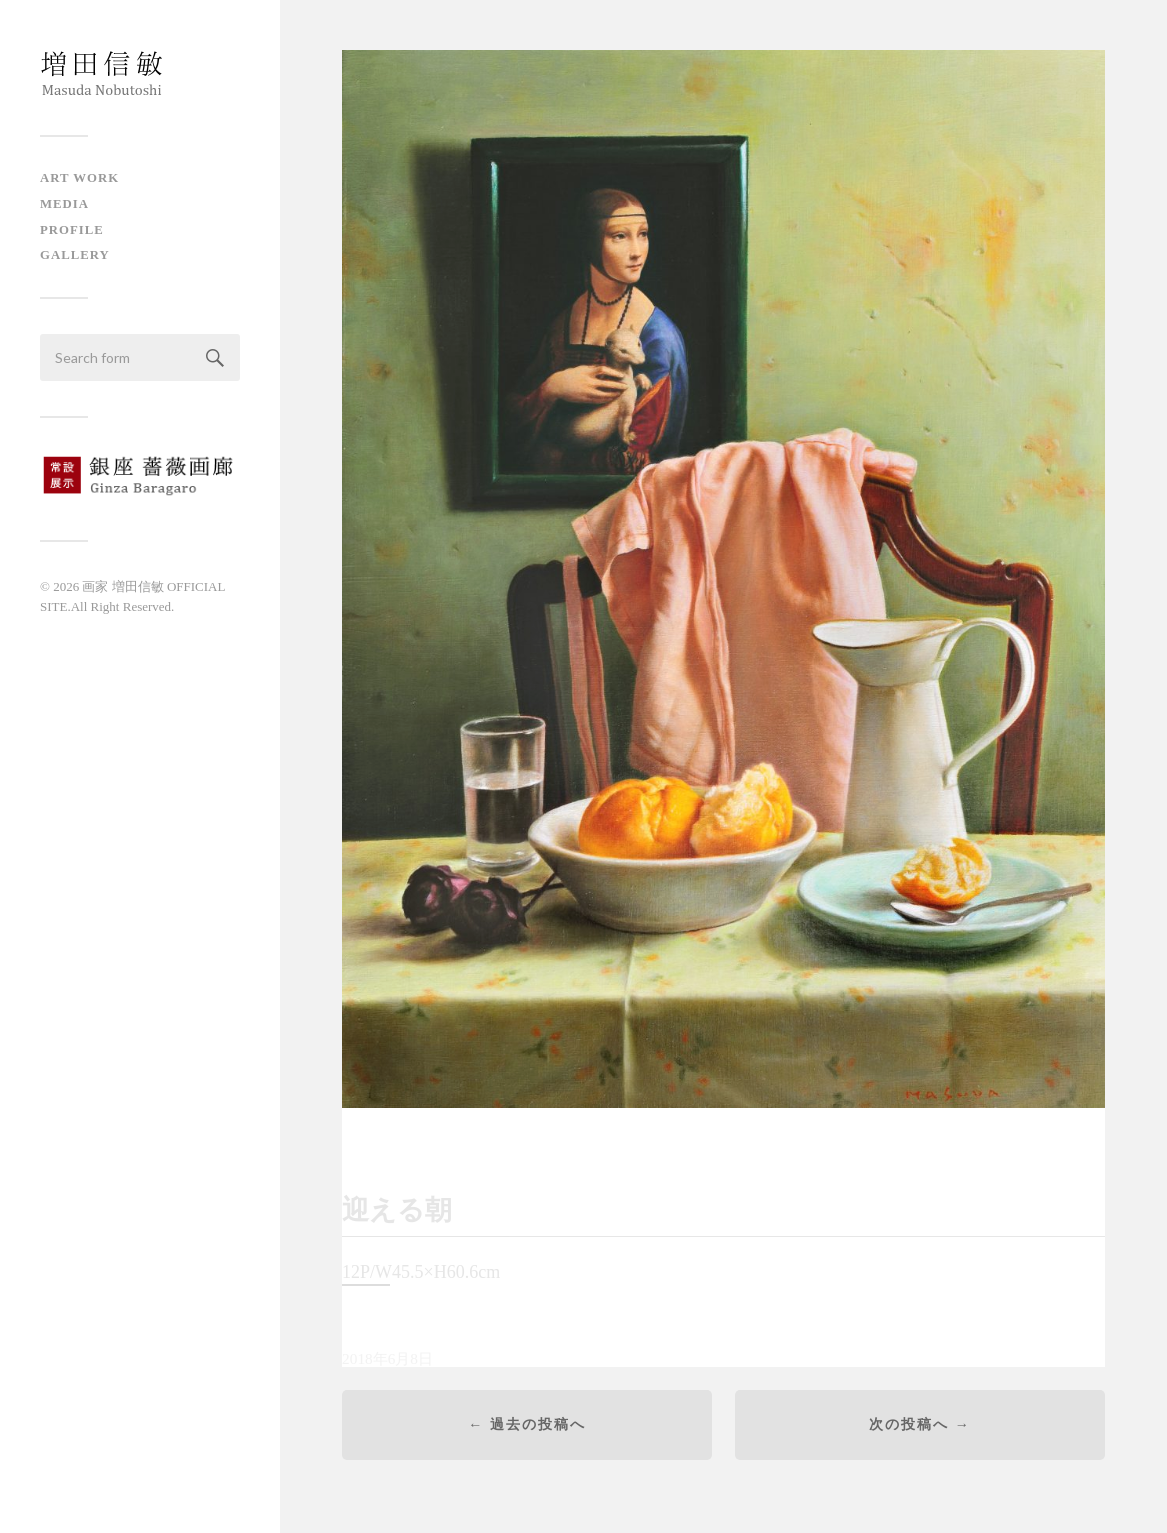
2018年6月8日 (387, 1361)
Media (64, 204)
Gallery (75, 255)
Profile (72, 230)
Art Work (79, 178)
